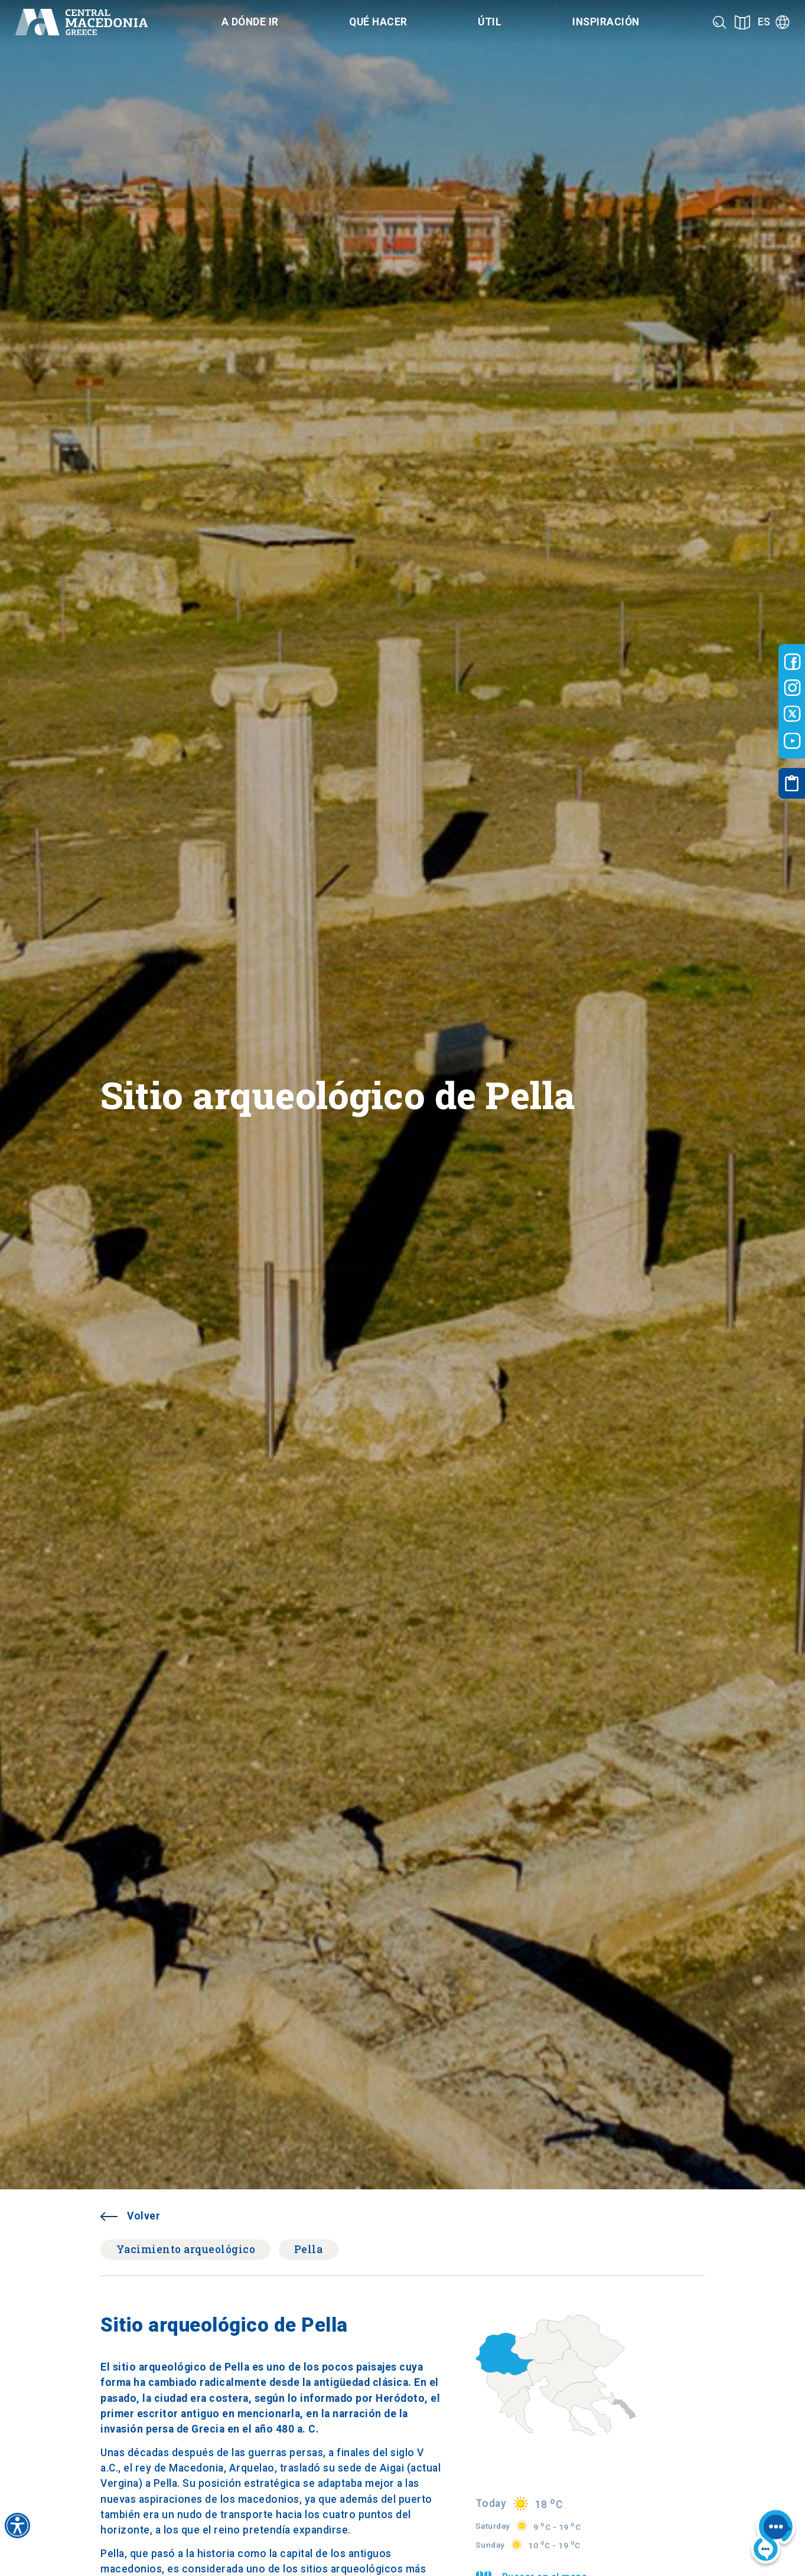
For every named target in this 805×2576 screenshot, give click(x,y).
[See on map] (742, 22)
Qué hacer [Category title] (378, 22)
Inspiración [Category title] (606, 22)
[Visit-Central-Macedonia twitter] (792, 714)
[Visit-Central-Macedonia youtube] (792, 740)
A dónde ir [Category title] (250, 22)
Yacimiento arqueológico (186, 2249)
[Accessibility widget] (17, 2525)
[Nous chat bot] (773, 2538)
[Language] (774, 22)
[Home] (81, 22)
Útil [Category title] (489, 22)
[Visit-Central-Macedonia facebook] (792, 661)
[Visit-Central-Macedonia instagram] (792, 687)
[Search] (719, 22)
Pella (308, 2249)
